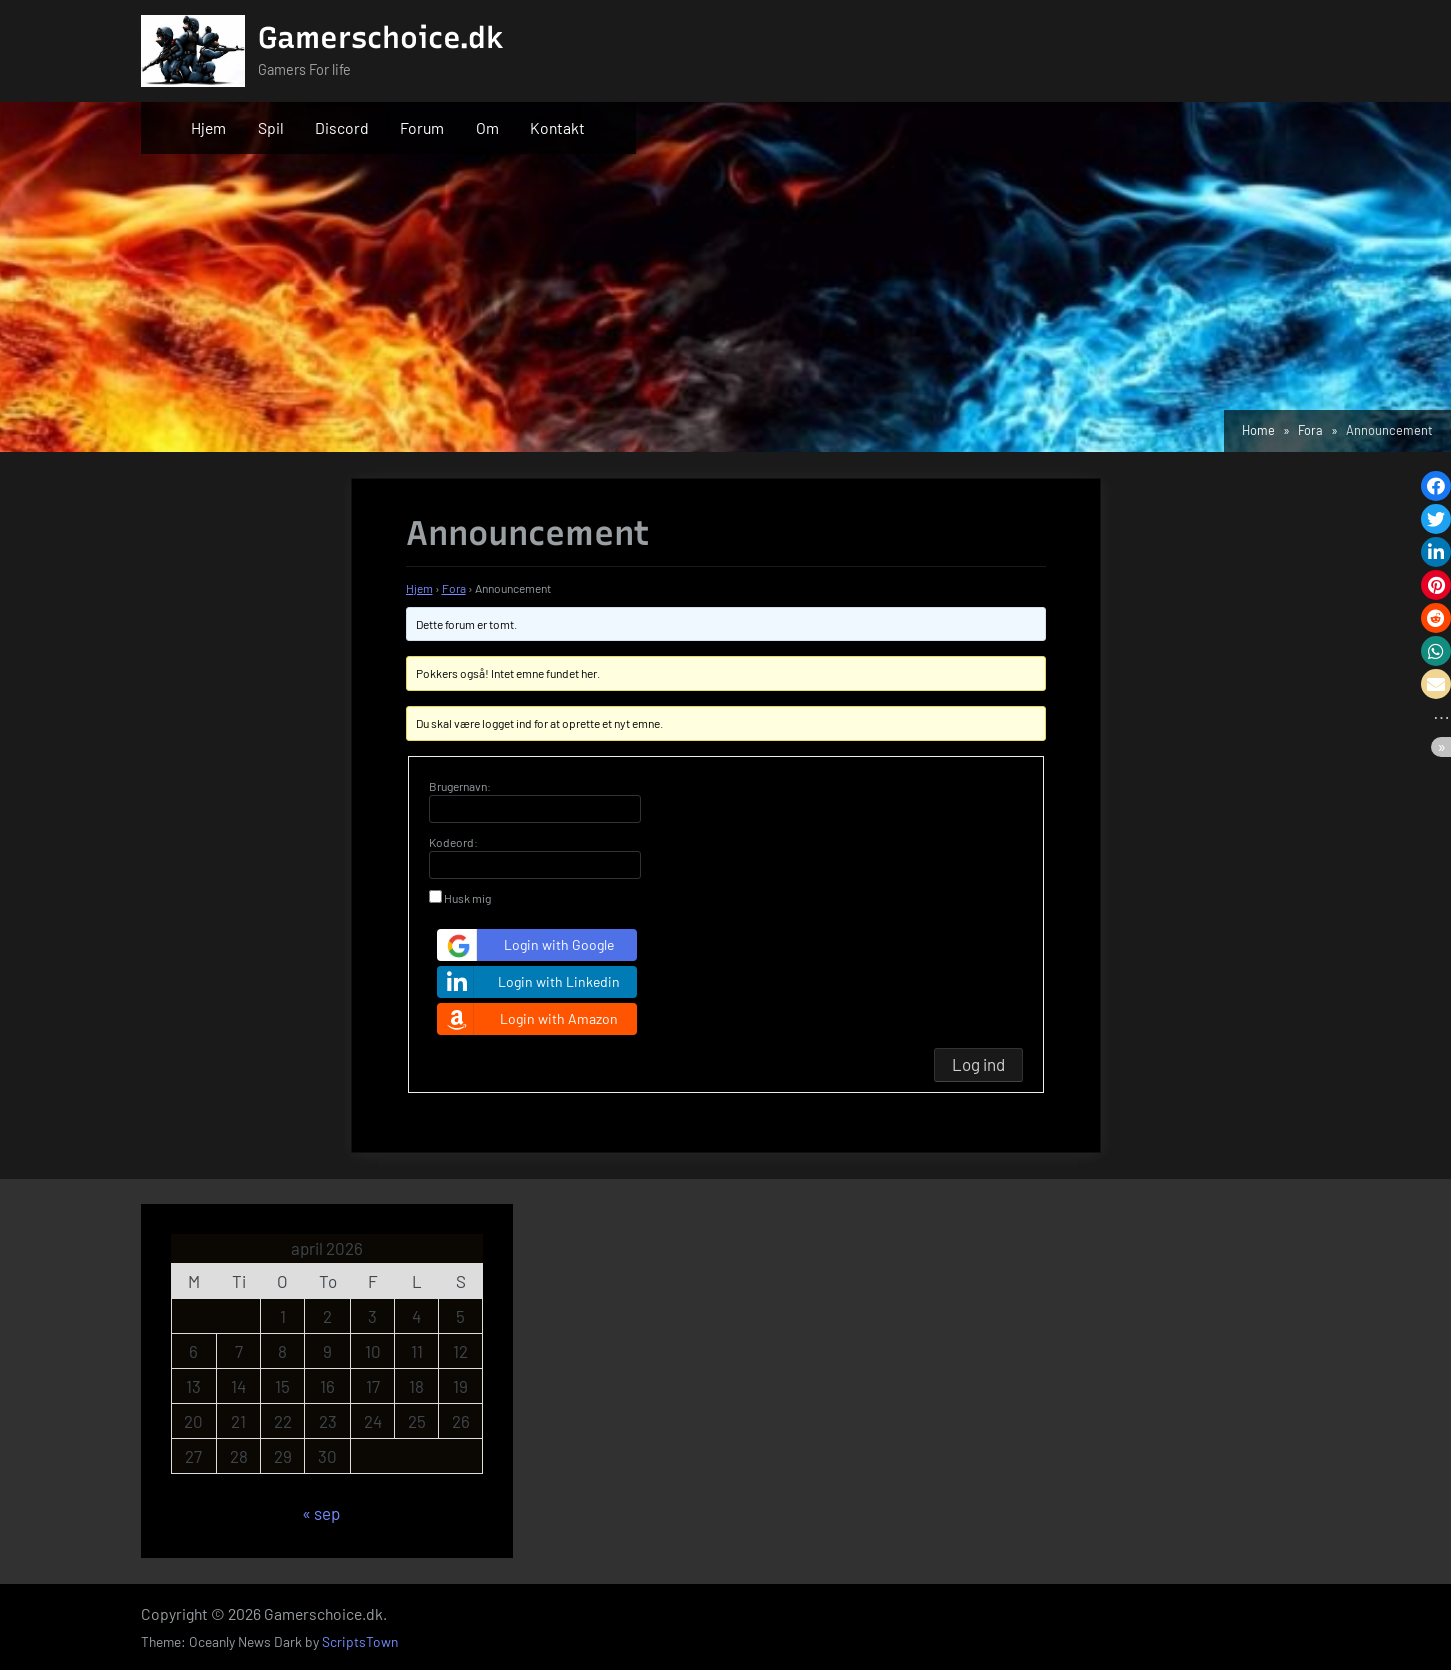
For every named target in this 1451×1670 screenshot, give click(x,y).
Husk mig (467, 898)
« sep (321, 1513)
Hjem (208, 127)
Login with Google (528, 945)
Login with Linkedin (531, 982)
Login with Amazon (530, 1019)
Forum (422, 127)
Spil (271, 127)
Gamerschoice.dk (381, 37)
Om (487, 127)
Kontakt (557, 127)
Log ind (978, 1064)
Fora (454, 588)
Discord (342, 127)
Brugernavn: (460, 786)
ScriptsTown (360, 1641)
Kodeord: (453, 842)
